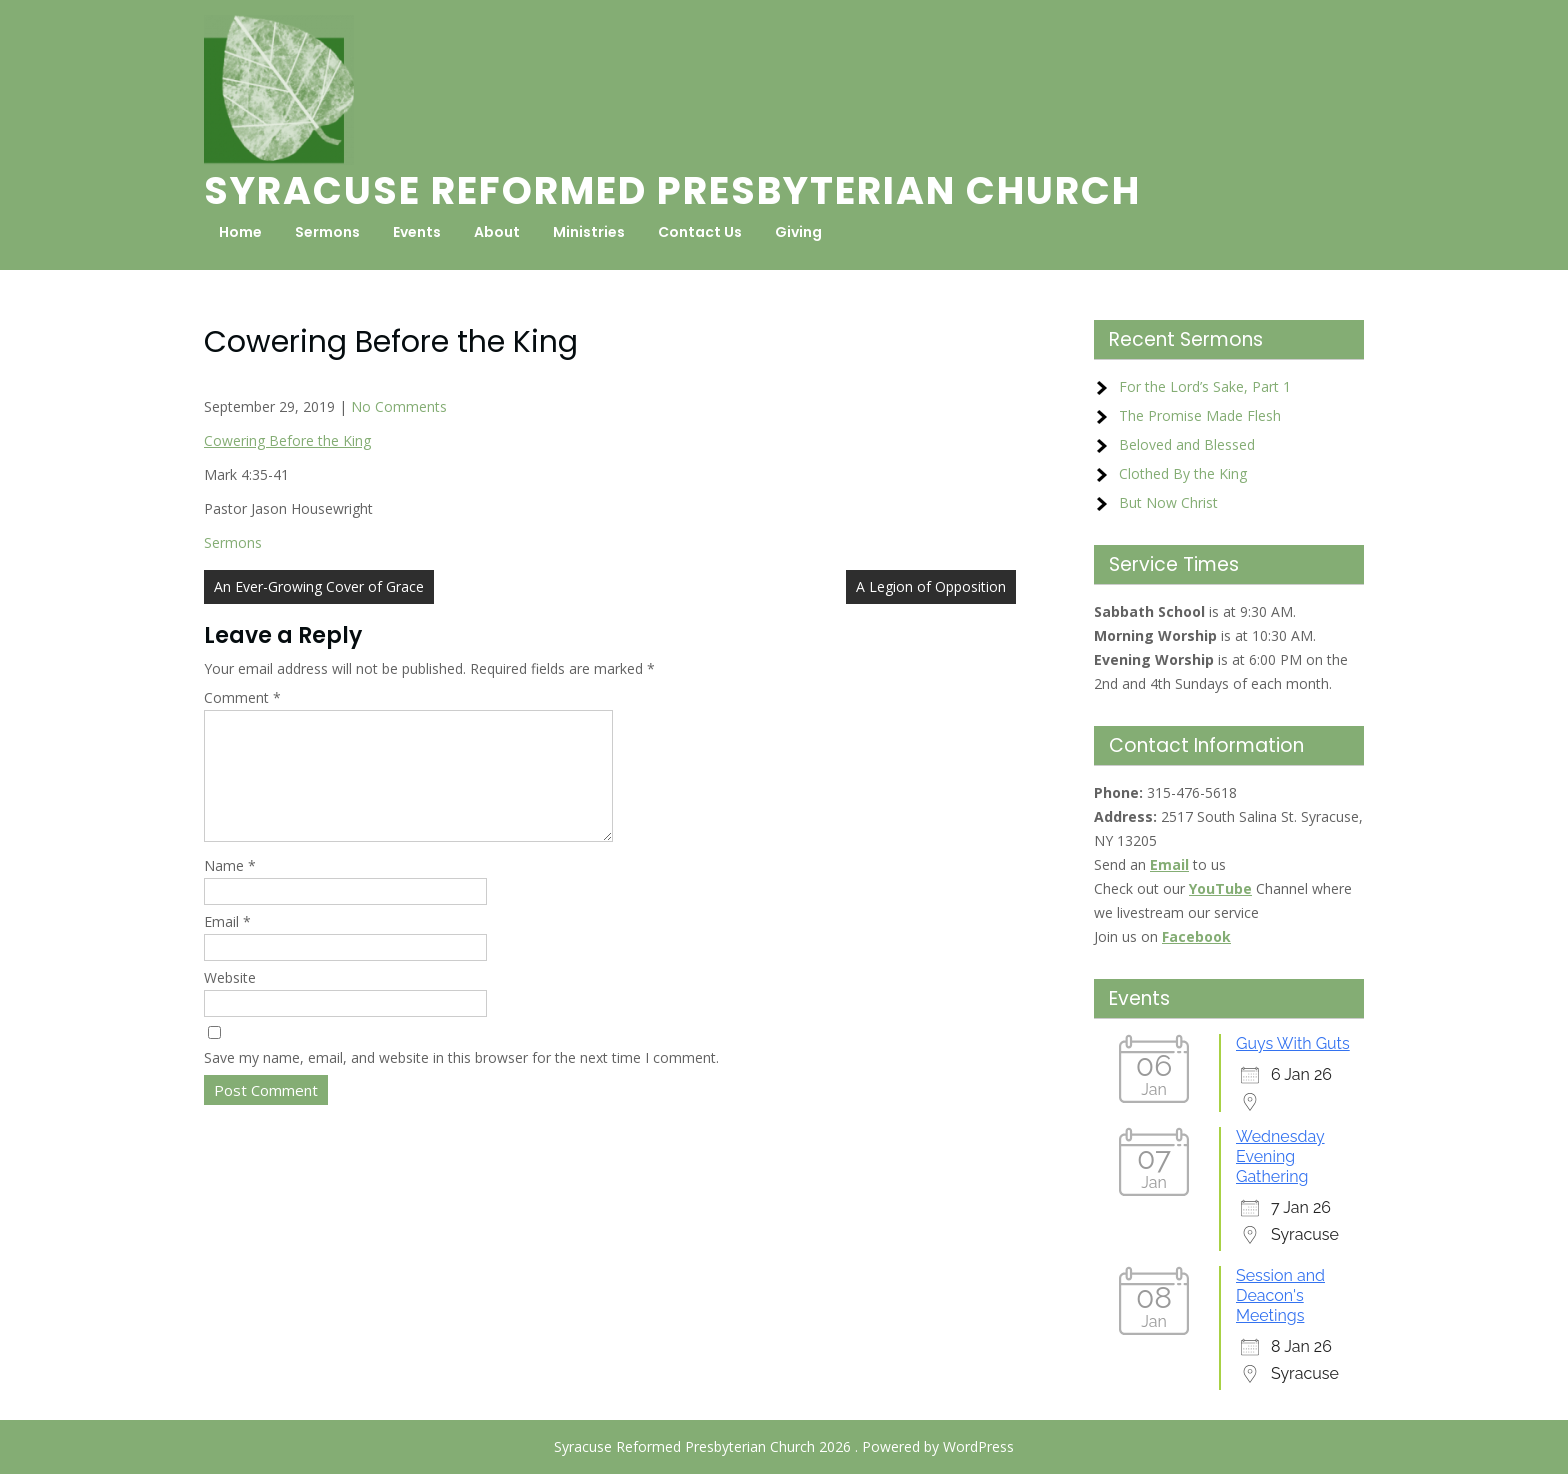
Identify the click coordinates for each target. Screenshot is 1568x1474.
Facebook (1196, 936)
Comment (242, 697)
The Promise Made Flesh (1200, 415)
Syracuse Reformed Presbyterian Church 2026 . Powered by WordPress (784, 1446)
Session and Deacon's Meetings (1280, 1295)
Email (227, 945)
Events (417, 232)
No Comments (399, 406)
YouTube (1220, 888)
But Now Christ (1168, 502)
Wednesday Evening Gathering (1280, 1156)
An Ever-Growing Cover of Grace (319, 586)
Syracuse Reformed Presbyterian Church (672, 190)
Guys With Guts (1293, 1043)
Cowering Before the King (287, 440)
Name (230, 889)
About (497, 232)
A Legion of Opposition (931, 586)
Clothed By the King (1183, 473)
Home (240, 232)
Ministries (589, 232)
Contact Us (700, 232)
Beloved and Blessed (1187, 444)
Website (230, 1001)
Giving (798, 232)
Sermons (327, 232)
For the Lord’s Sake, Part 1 (1205, 386)
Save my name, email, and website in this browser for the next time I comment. (461, 1081)
